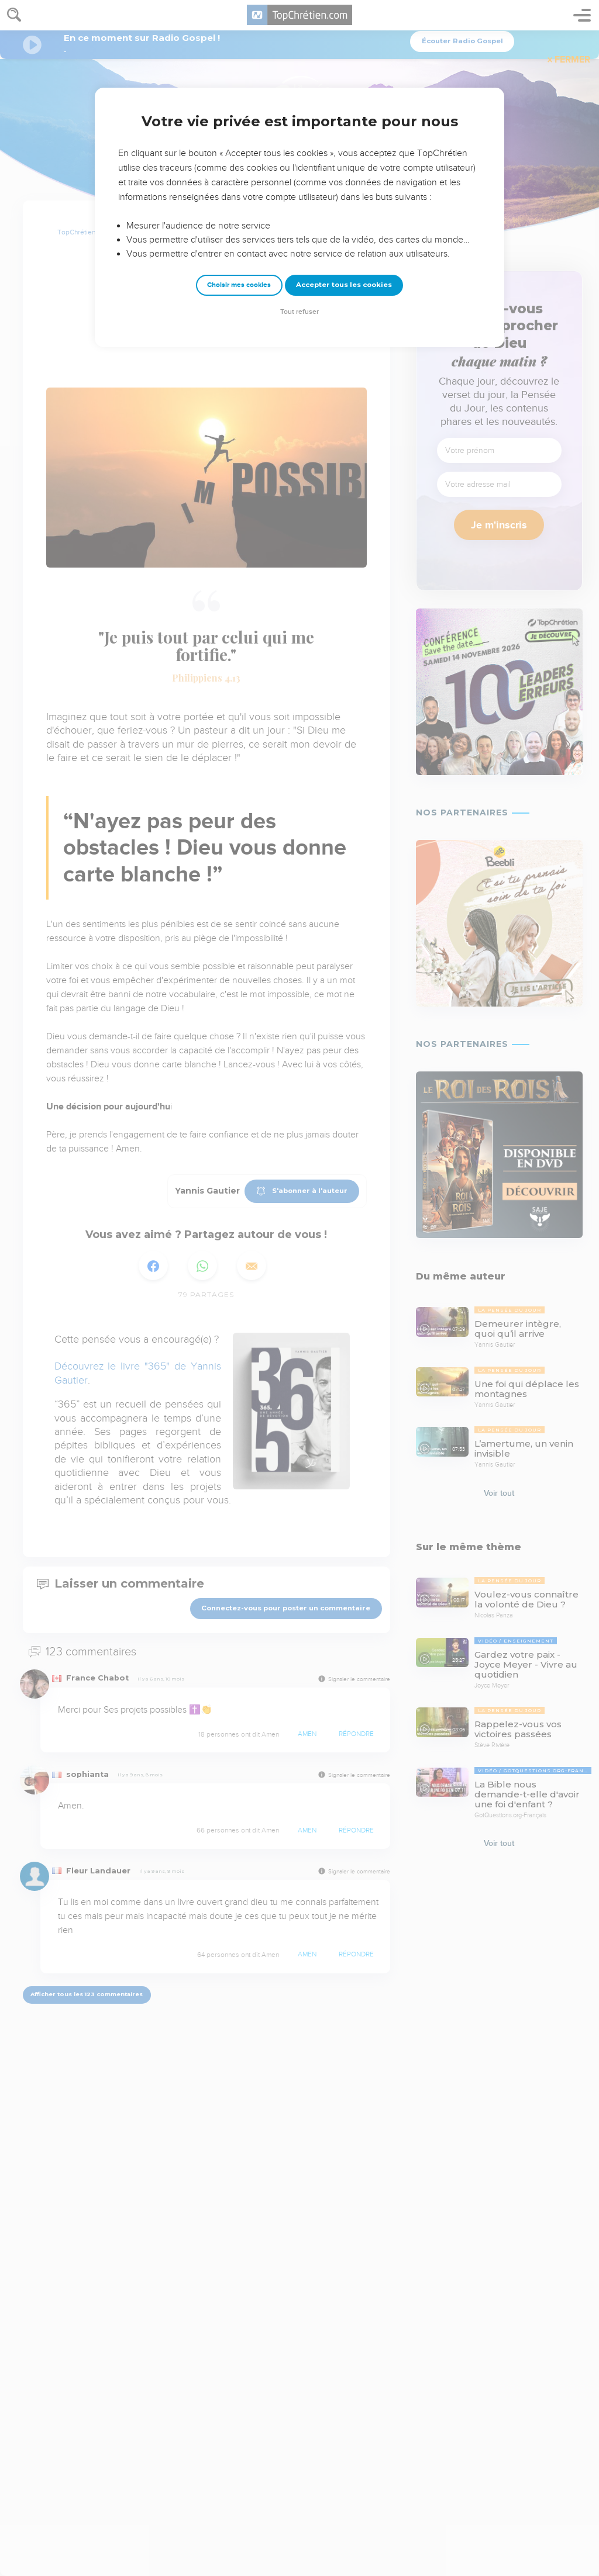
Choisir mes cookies (239, 285)
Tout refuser (299, 312)
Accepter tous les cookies (344, 285)
